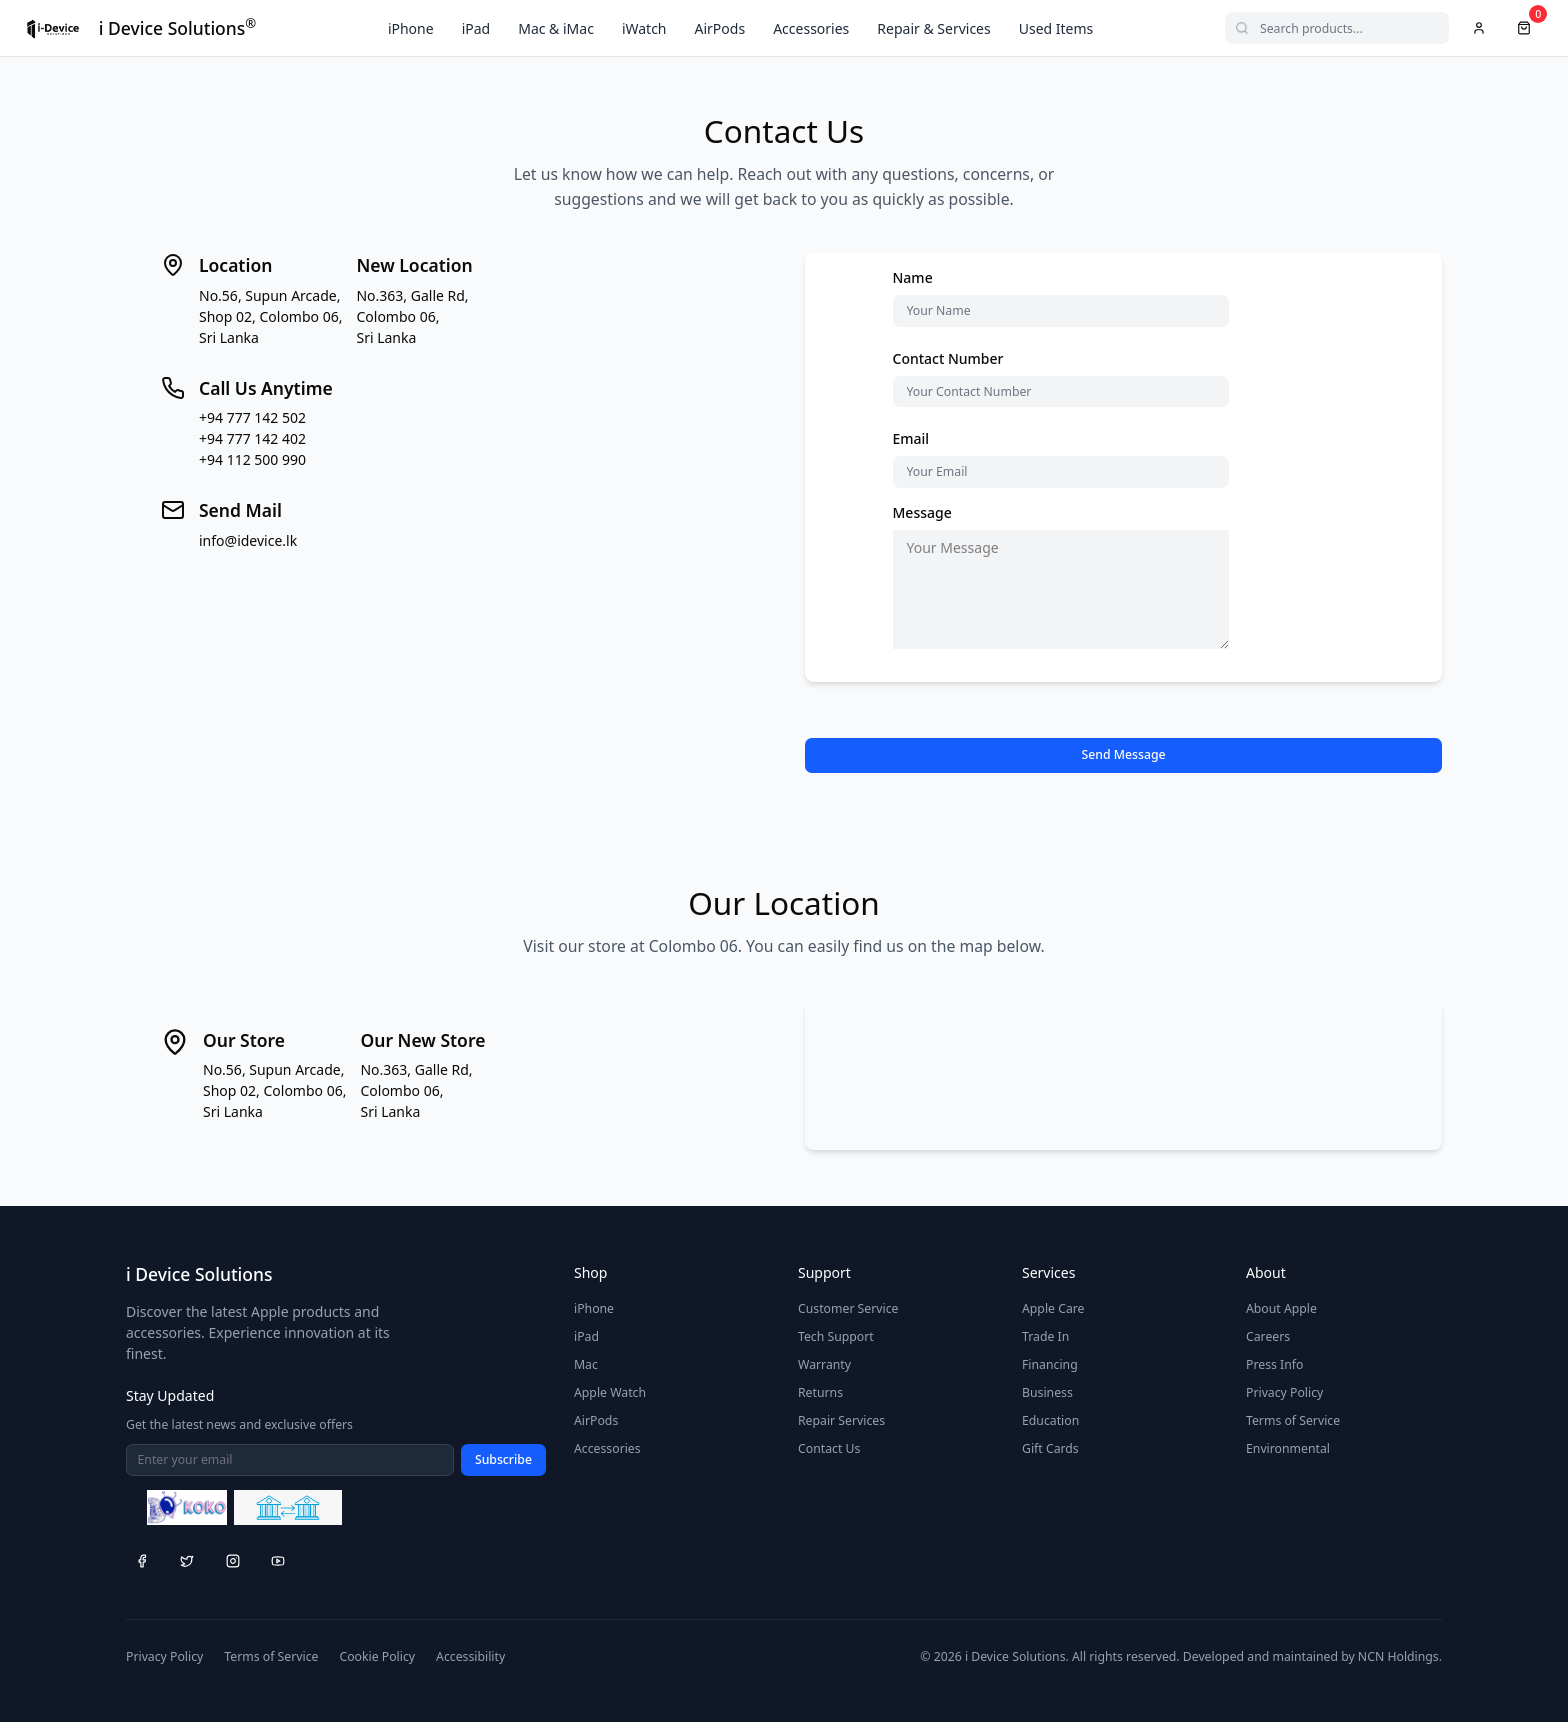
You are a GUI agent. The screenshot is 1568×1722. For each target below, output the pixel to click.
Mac (586, 1364)
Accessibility (470, 1656)
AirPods (720, 28)
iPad (476, 28)
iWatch (644, 28)
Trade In (1045, 1336)
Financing (1050, 1364)
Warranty (824, 1364)
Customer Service (848, 1308)
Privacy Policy (1284, 1392)
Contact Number (948, 358)
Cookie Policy (377, 1656)
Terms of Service (1293, 1420)
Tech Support (836, 1336)
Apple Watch (610, 1392)
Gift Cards (1050, 1448)
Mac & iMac (556, 28)
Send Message (1123, 754)
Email (911, 438)
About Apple (1281, 1308)
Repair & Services (933, 28)
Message (922, 512)
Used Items (1056, 28)
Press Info (1274, 1364)
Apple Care (1053, 1308)
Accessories (811, 28)
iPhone (411, 28)
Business (1047, 1392)
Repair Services (841, 1420)
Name (913, 277)
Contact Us (829, 1448)
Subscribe (503, 1459)
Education (1050, 1420)
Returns (820, 1392)
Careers (1268, 1336)
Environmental (1288, 1448)
